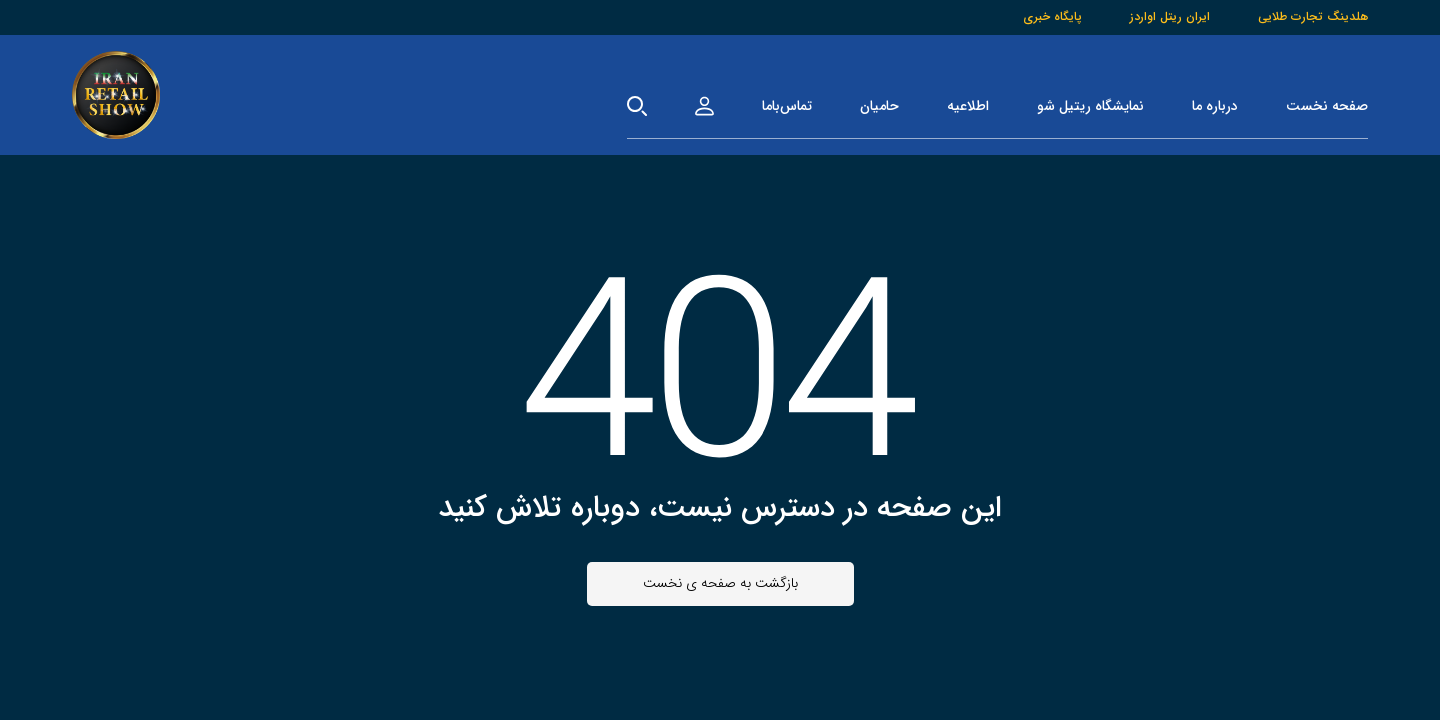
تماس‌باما (787, 106)
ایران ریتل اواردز (1170, 17)
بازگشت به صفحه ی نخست (720, 583)
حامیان (879, 106)
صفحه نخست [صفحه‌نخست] (1327, 106)
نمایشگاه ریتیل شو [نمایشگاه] (1090, 106)
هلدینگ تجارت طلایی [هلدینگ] (1313, 17)
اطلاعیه (968, 106)
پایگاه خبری (1052, 17)
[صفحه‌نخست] (116, 95)
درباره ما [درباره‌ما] (1215, 106)
